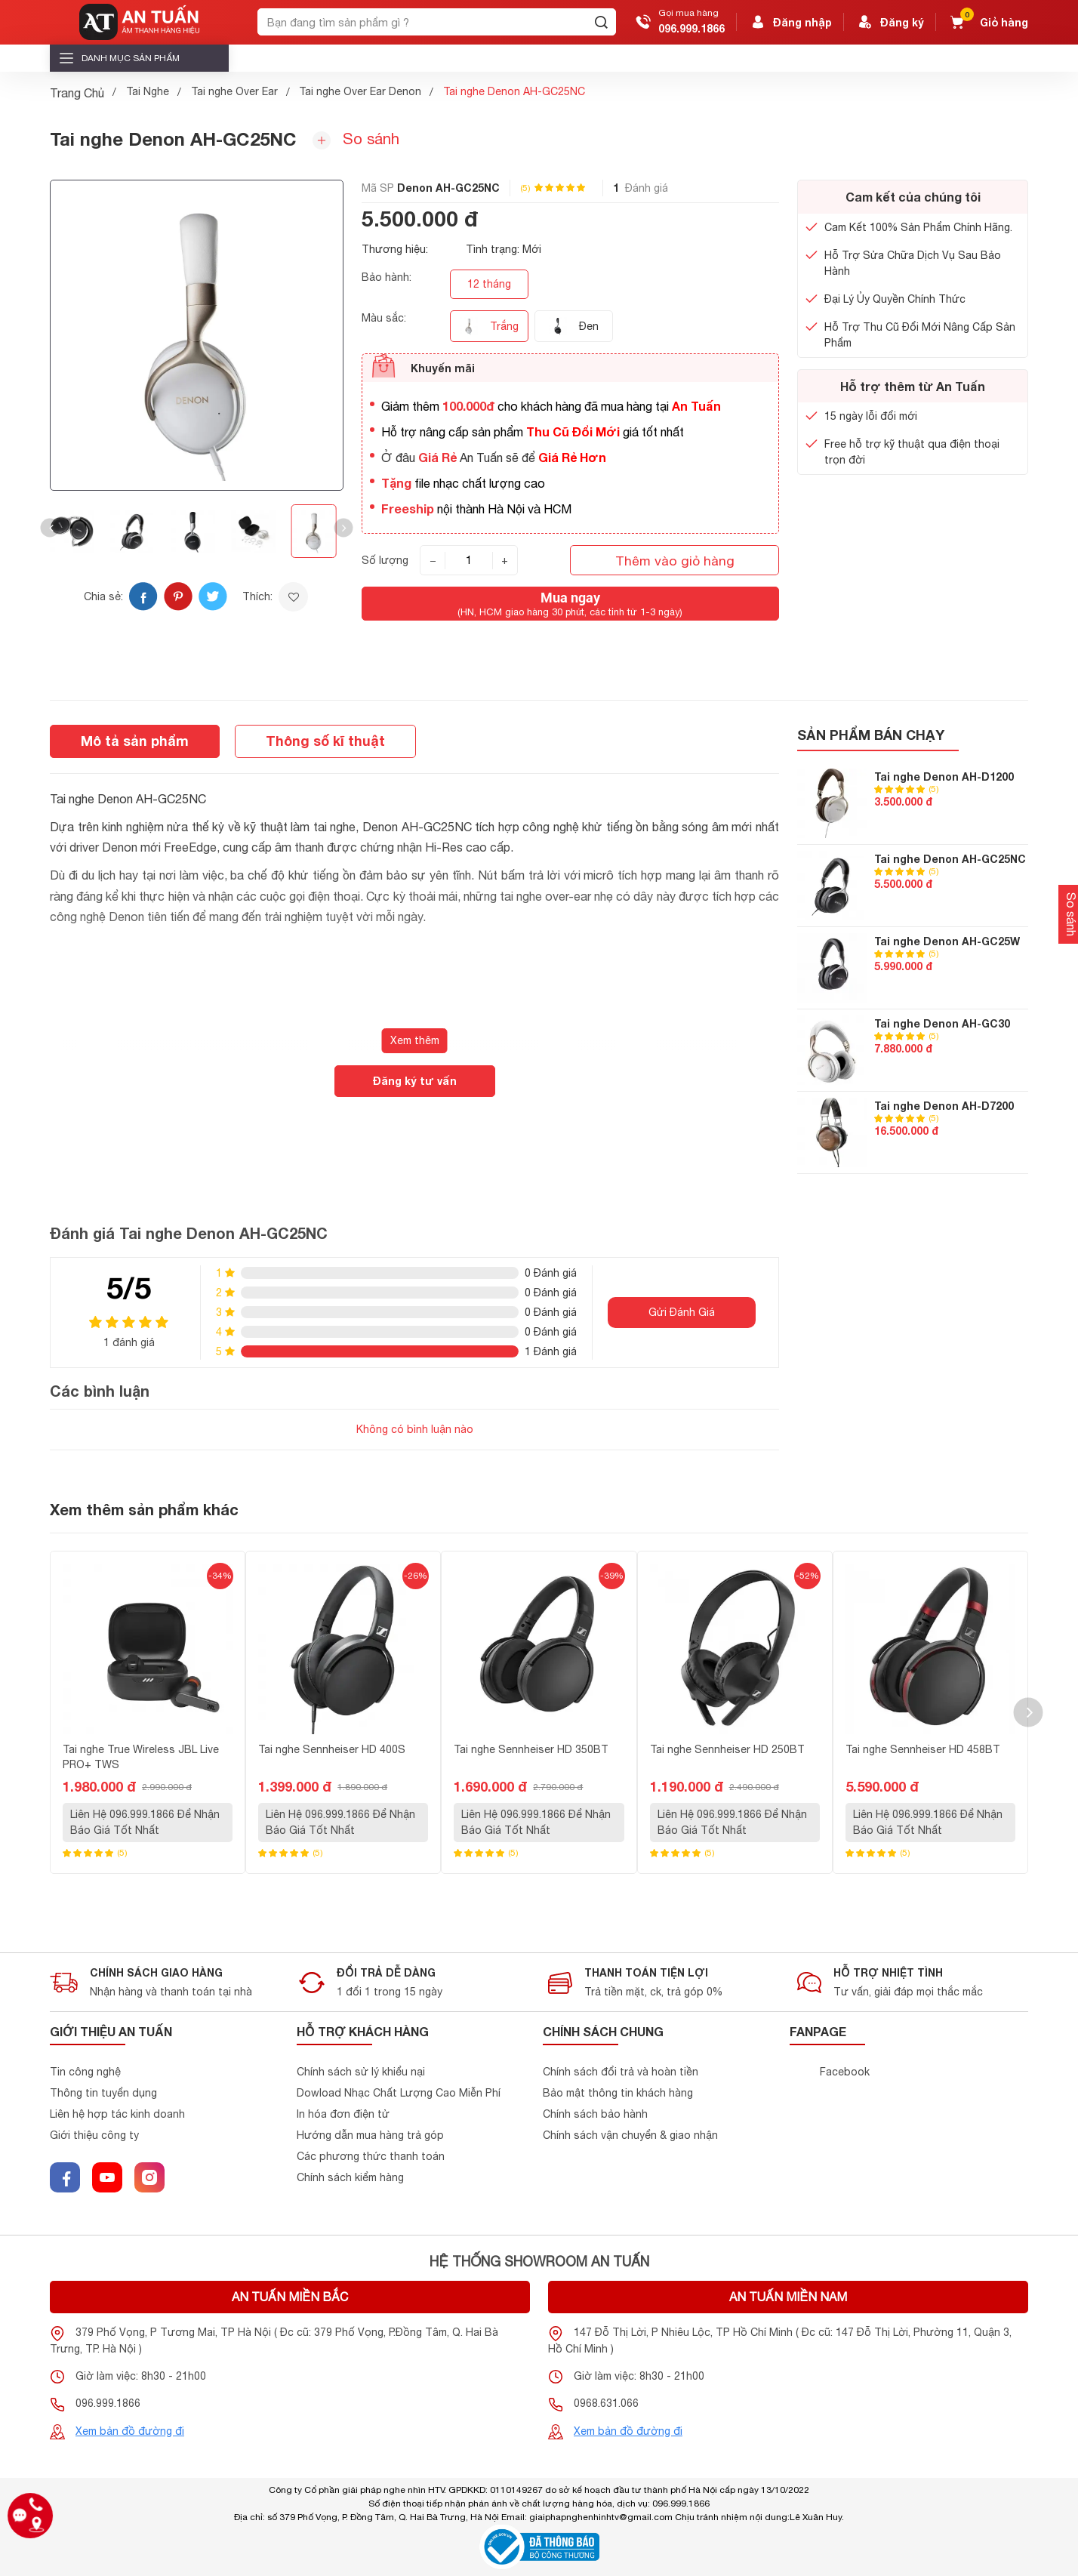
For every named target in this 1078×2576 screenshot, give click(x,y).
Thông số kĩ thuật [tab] (325, 740)
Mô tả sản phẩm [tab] (135, 740)
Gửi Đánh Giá (681, 1312)
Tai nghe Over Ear (234, 91)
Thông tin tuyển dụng (103, 2093)
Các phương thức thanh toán (371, 2156)
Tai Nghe (147, 91)
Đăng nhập (790, 22)
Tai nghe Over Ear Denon (360, 91)
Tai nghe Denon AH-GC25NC (950, 858)
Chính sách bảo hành (595, 2114)
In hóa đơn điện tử (343, 2114)
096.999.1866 (691, 28)
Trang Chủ (77, 93)
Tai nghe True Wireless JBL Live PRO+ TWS (141, 1757)
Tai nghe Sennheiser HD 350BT (531, 1749)
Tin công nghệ (85, 2072)
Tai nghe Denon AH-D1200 (944, 776)
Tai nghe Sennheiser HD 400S (331, 1749)
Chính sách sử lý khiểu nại (361, 2072)
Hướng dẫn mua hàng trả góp (370, 2135)
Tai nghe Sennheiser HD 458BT (922, 1749)
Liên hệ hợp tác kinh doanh (117, 2114)
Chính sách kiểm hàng (350, 2177)
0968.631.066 (606, 2403)
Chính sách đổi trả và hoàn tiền (620, 2072)
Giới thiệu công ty (94, 2135)
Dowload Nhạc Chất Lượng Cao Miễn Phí (398, 2093)
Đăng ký (890, 22)
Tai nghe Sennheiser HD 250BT (727, 1749)
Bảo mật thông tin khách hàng (618, 2093)
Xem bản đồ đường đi (129, 2431)
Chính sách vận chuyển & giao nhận (630, 2135)
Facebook (845, 2072)
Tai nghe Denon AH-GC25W (947, 941)
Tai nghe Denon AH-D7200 (944, 1105)
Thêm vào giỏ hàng (675, 561)
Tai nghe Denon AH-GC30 (942, 1023)
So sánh (356, 139)
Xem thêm (414, 1040)
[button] (50, 528)
